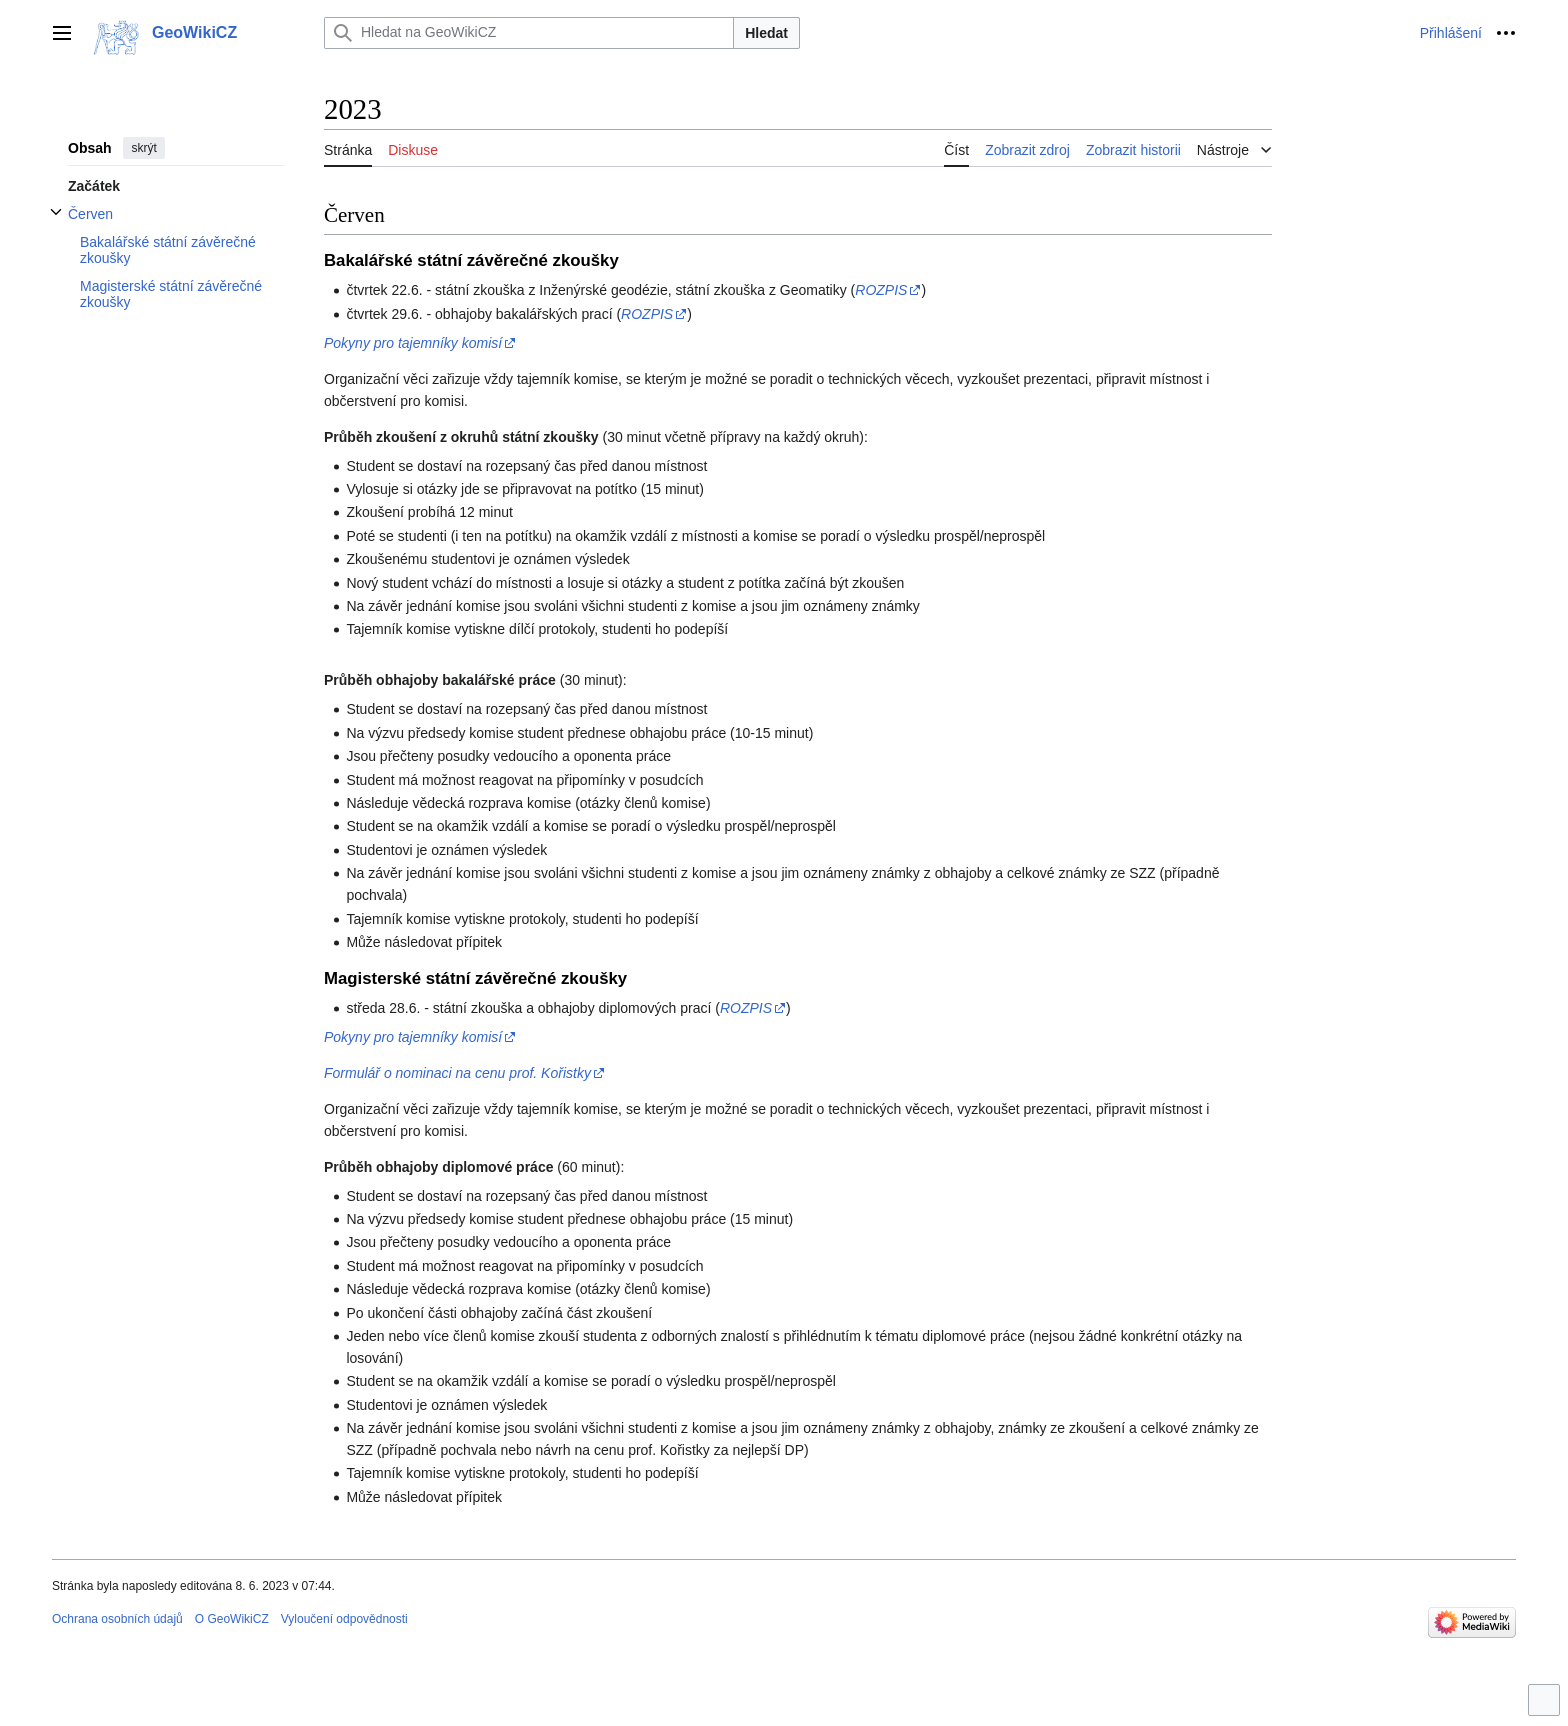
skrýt (143, 148)
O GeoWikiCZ (232, 1619)
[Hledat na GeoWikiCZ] (529, 33)
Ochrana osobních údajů (117, 1619)
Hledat (766, 33)
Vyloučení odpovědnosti (344, 1619)
